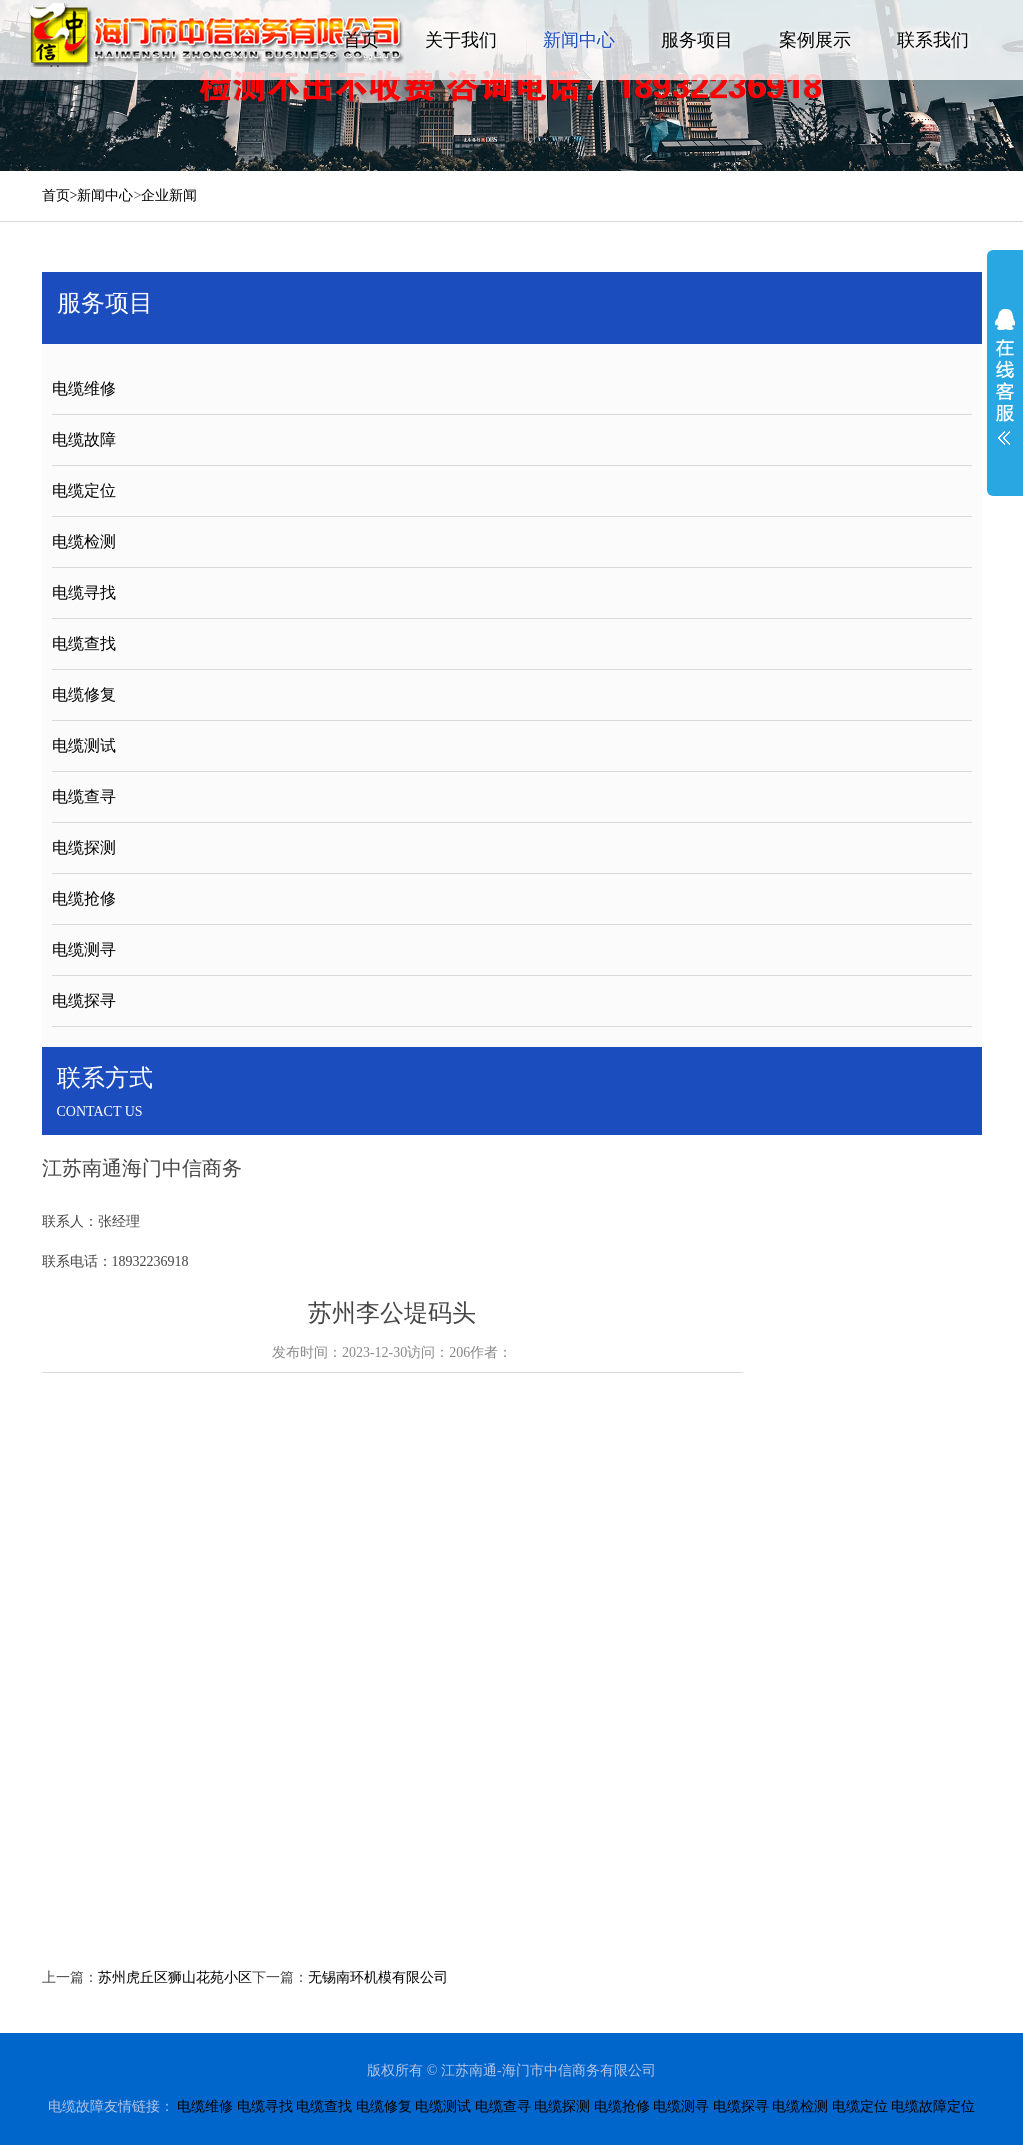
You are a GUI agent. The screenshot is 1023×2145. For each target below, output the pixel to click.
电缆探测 (84, 847)
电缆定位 (84, 490)
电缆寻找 (84, 592)
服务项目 (697, 40)
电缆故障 (84, 439)
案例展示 (815, 40)
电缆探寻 (84, 1000)
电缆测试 (84, 745)
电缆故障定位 (933, 2106)
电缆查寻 (84, 796)
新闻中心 (579, 40)
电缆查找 (84, 643)
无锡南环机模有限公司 (378, 1977)
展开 (1005, 377)
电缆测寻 (84, 949)
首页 (361, 40)
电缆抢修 (84, 898)
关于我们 (461, 40)
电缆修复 (84, 694)
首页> (60, 195)
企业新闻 (169, 195)
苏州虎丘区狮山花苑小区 (175, 1977)
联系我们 (933, 40)
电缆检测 (84, 541)
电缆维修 (84, 388)
